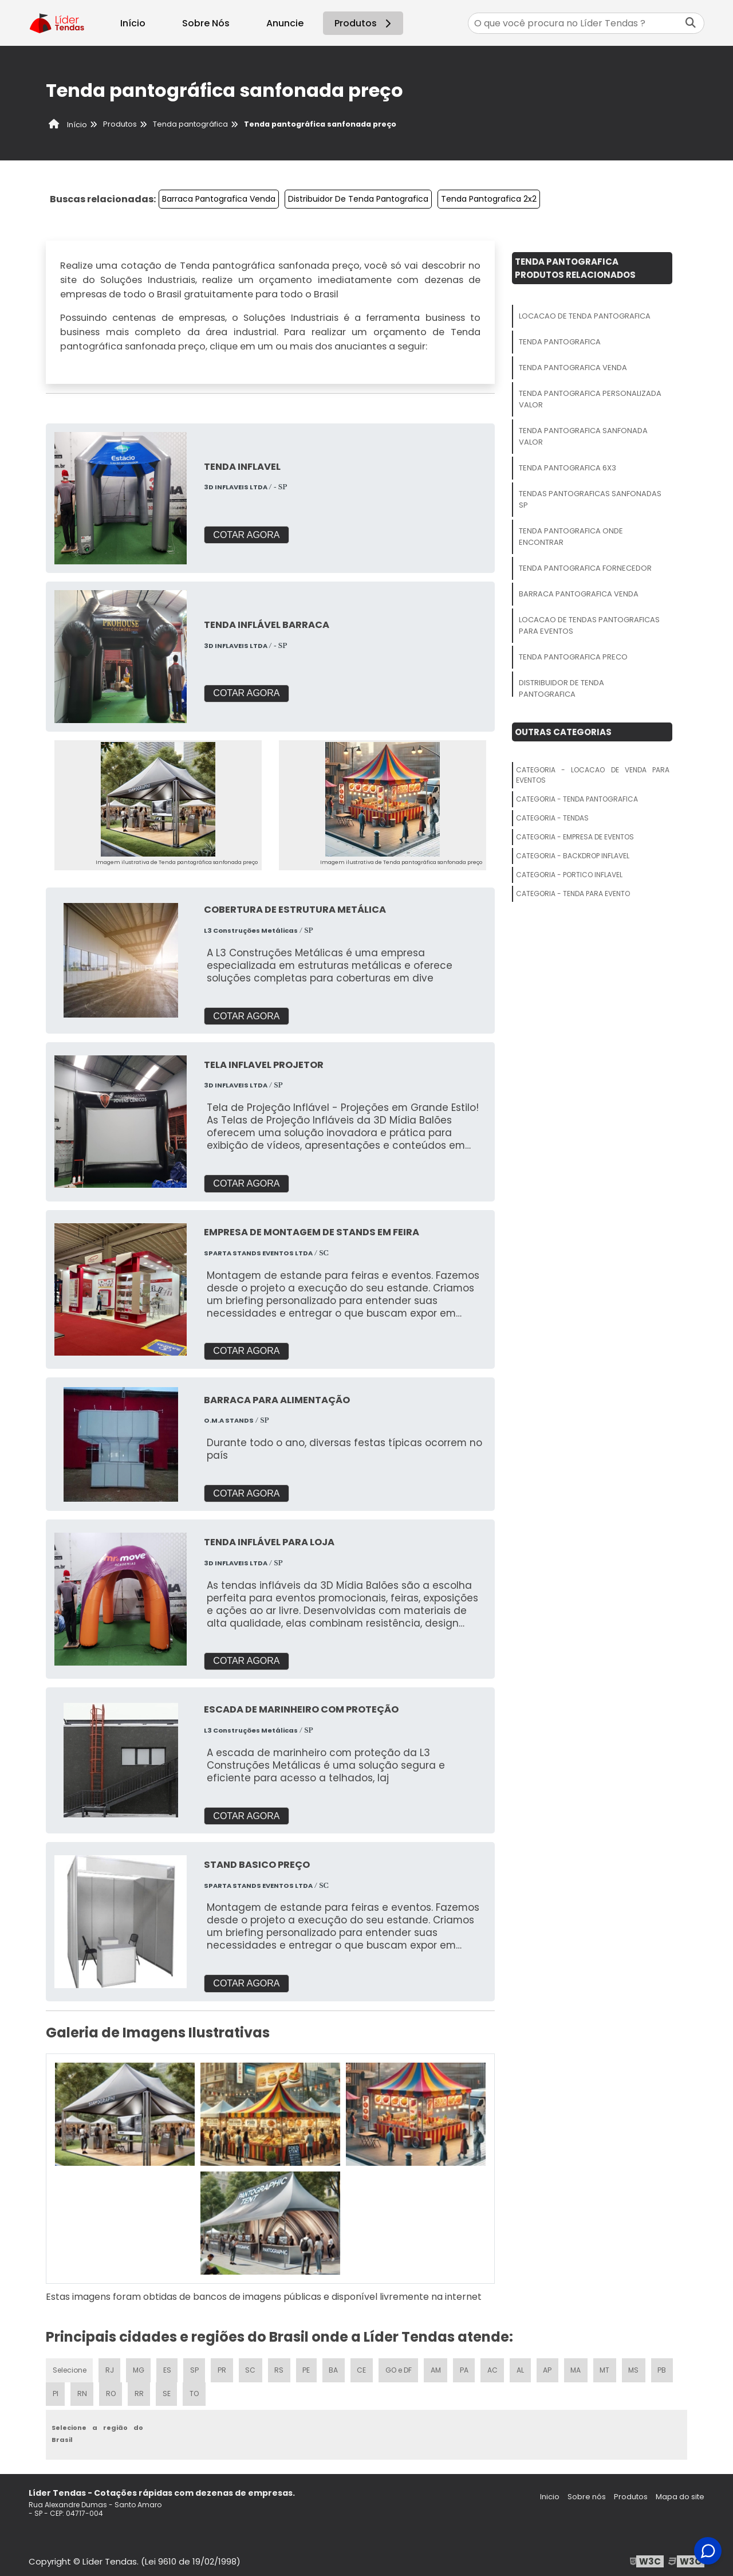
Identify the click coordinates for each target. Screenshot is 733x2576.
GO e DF (402, 2366)
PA (469, 2366)
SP (196, 2366)
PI (55, 2390)
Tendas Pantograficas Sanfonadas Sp (590, 499)
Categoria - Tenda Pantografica (577, 799)
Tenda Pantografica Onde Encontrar (571, 536)
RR (139, 2390)
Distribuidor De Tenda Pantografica (358, 199)
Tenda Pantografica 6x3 (567, 467)
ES (169, 2366)
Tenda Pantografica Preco (573, 656)
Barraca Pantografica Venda (218, 199)
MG (139, 2366)
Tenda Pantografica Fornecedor (585, 568)
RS (281, 2366)
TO (195, 2390)
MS (641, 2366)
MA (582, 2366)
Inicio (549, 2493)
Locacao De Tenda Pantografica (585, 316)
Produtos (364, 23)
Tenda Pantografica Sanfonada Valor (583, 436)
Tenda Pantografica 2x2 (489, 199)
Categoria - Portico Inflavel (569, 874)
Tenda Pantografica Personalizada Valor (590, 399)
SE (168, 2390)
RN (81, 2390)
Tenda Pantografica (560, 341)
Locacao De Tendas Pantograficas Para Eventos (589, 625)
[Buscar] (691, 23)
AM (440, 2366)
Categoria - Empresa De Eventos (575, 837)
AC (497, 2366)
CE (365, 2366)
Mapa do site (680, 2493)
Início (132, 23)
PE (309, 2366)
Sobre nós (587, 2493)
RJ (110, 2366)
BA (336, 2366)
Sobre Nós (206, 23)
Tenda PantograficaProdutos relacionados (575, 268)
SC (252, 2366)
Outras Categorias (563, 732)
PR (224, 2366)
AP (553, 2366)
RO (111, 2390)
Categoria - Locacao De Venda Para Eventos (592, 775)
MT (611, 2366)
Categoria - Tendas (552, 818)
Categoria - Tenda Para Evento (573, 893)
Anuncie (285, 23)
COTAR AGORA (246, 535)
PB (669, 2366)
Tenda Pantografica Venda (573, 367)
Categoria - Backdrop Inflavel (572, 856)
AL (526, 2366)
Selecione (69, 2366)
